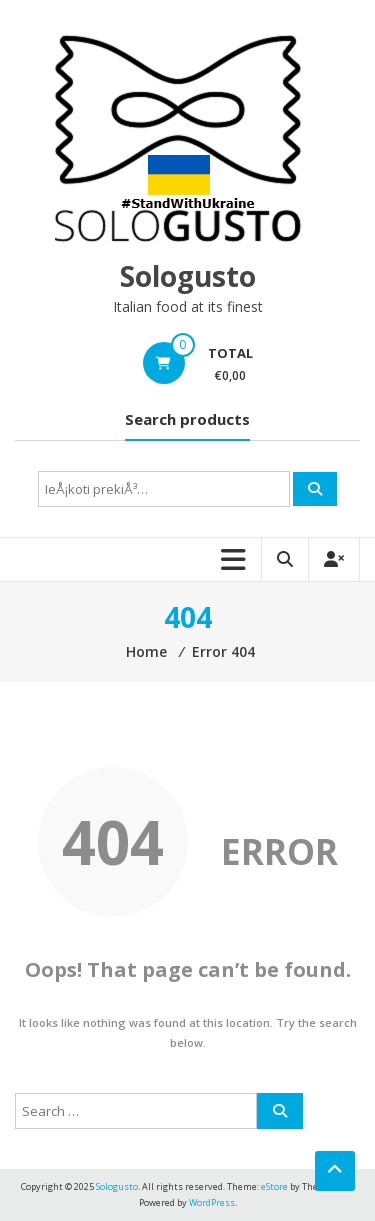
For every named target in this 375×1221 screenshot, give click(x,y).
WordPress (212, 1202)
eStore (274, 1186)
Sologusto (188, 276)
